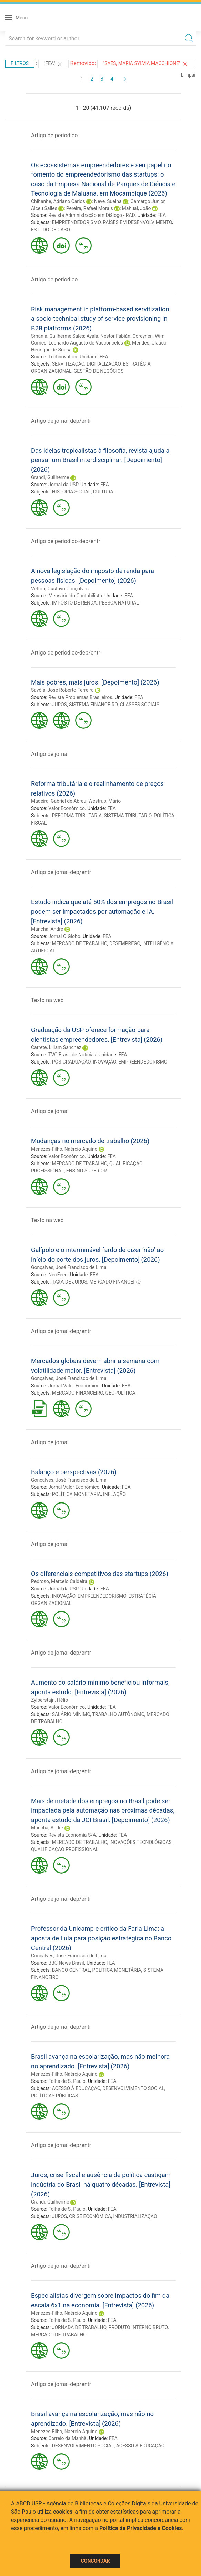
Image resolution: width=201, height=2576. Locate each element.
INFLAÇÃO (114, 1494)
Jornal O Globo (64, 936)
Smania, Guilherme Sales (57, 336)
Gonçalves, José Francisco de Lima (69, 1267)
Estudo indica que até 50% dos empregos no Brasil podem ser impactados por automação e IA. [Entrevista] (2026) (102, 911)
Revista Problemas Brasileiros (80, 697)
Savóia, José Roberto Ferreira (62, 690)
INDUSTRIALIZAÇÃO (135, 2216)
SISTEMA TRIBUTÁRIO (127, 815)
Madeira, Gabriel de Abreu (58, 801)
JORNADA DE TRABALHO (79, 2327)
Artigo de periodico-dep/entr (65, 541)
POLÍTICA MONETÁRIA (76, 1494)
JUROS (59, 704)
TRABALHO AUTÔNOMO (118, 1714)
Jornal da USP (63, 484)
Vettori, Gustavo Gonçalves (60, 588)
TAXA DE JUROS (69, 1282)
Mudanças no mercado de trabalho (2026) (90, 1141)
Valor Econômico (66, 808)
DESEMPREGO (124, 943)
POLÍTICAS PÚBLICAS (54, 2095)
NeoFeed (58, 1274)
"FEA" (53, 64)
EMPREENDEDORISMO (76, 222)
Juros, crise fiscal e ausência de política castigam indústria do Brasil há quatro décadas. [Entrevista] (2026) (101, 2184)
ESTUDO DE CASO (50, 229)
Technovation (62, 356)
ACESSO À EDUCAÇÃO (76, 2088)
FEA (161, 215)
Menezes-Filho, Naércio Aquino (64, 1149)
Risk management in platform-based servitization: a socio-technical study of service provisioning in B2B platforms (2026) (101, 319)
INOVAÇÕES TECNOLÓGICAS (140, 1842)
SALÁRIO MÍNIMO (71, 1714)
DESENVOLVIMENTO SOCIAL (133, 2088)
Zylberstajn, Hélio (49, 1700)
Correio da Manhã (67, 2438)
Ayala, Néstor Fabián (108, 336)
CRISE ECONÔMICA (90, 2216)
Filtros (20, 63)
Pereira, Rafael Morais (89, 208)
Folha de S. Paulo (67, 2081)
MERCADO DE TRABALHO (79, 943)
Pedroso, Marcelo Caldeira (59, 1581)
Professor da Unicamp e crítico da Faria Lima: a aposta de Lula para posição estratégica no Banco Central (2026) (101, 1938)
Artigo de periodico (54, 135)
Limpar (188, 75)
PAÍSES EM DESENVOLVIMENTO (137, 222)
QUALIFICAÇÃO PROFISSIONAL (65, 1849)
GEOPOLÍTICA (120, 1393)
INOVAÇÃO (104, 1062)
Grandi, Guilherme (50, 477)
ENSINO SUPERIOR (86, 1171)
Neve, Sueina (108, 201)
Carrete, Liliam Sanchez (56, 1047)
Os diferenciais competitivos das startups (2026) (99, 1573)
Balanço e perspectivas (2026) (74, 1472)
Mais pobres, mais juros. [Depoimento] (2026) (95, 682)
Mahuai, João (136, 208)
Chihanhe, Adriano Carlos (58, 201)
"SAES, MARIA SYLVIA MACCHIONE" (146, 64)
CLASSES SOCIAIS (139, 704)
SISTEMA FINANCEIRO (93, 704)
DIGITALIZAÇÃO (104, 364)
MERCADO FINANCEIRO (115, 1282)
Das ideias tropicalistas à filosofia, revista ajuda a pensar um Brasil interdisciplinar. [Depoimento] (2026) (100, 460)
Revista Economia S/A (72, 1835)
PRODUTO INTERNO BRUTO (138, 2327)
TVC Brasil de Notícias (72, 1054)
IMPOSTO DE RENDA (74, 603)
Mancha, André (47, 929)
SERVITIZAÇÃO (68, 364)
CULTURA (103, 492)
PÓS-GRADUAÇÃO (71, 1062)
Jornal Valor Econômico (73, 1385)
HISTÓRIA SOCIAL (71, 492)
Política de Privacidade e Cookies (140, 2528)
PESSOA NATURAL (119, 603)
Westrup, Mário (104, 801)
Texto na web (47, 1000)
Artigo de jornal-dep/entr (61, 421)
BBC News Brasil (66, 1963)
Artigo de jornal (50, 754)
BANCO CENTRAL (71, 1970)
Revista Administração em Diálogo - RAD (91, 215)
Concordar (95, 2561)
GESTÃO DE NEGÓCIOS (98, 371)
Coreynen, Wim (148, 336)
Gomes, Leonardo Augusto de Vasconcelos (77, 343)
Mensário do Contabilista (75, 595)
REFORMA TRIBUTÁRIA (77, 815)
